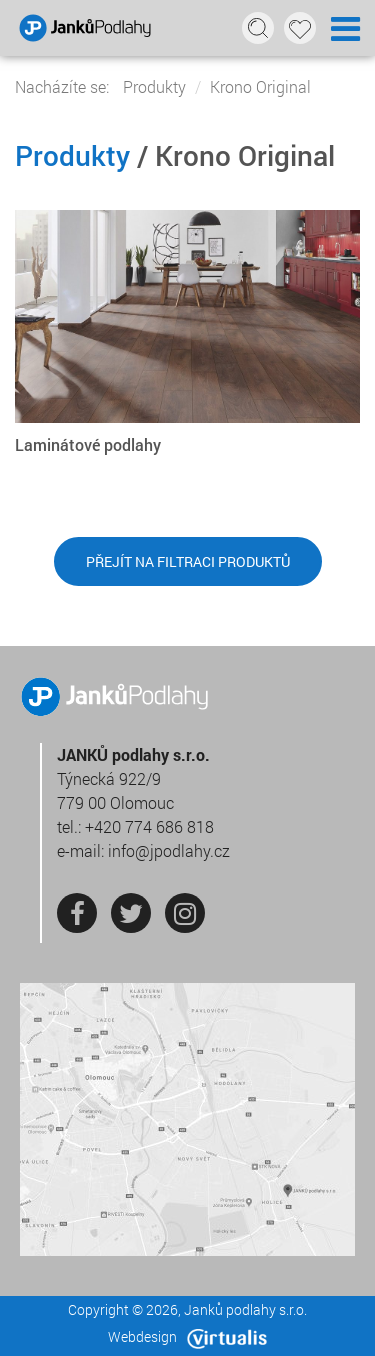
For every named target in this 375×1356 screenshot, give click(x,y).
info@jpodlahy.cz (169, 850)
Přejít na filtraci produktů (188, 561)
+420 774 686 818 (149, 826)
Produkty (154, 86)
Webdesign (187, 1336)
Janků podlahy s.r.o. (245, 1309)
